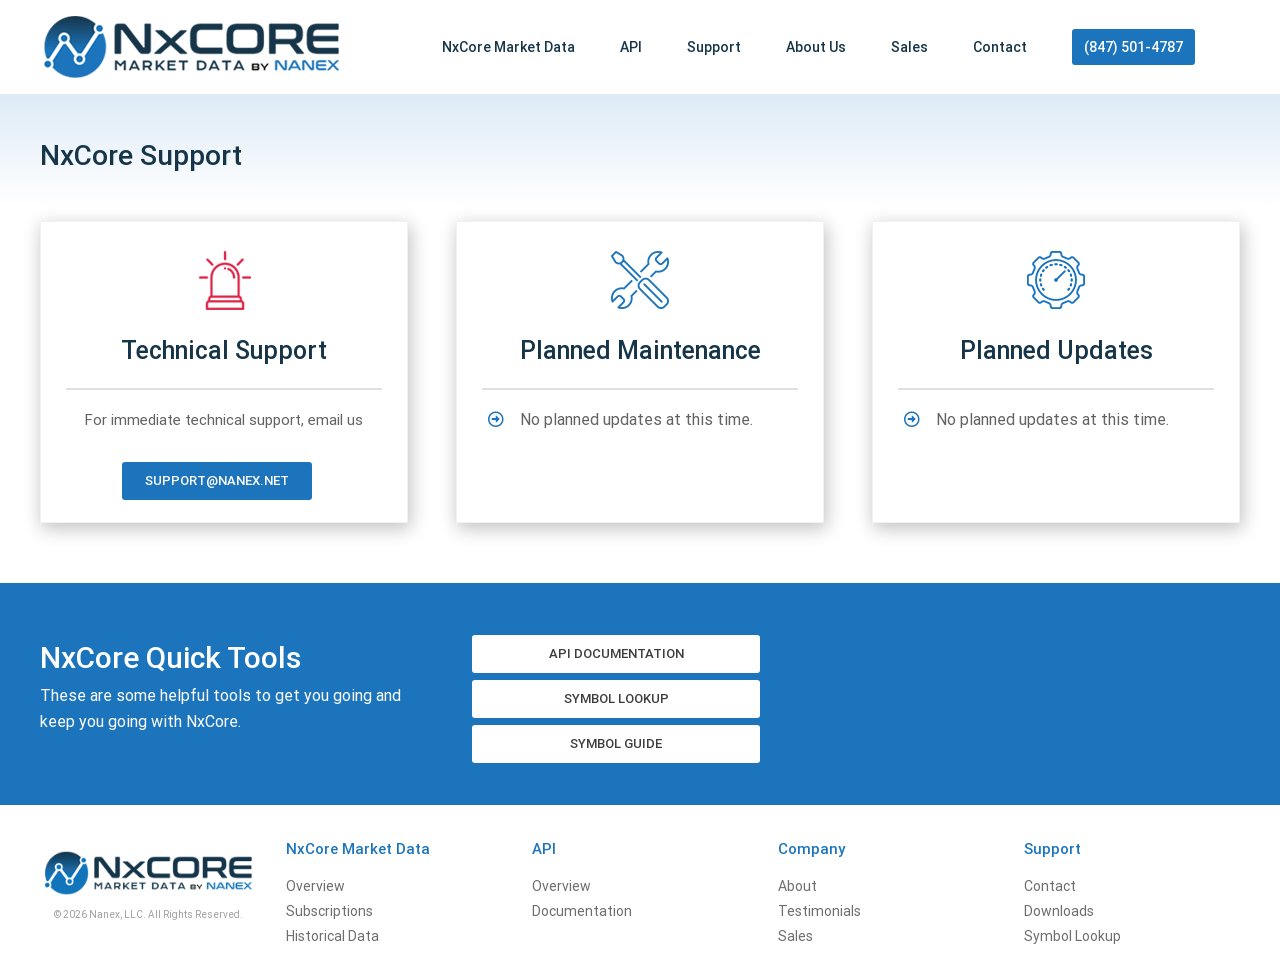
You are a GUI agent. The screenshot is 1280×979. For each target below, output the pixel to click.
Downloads (1059, 911)
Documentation (582, 911)
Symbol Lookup (1072, 936)
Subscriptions (329, 911)
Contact (1050, 886)
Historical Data (332, 936)
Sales (795, 936)
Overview (315, 886)
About (797, 886)
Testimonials (819, 911)
